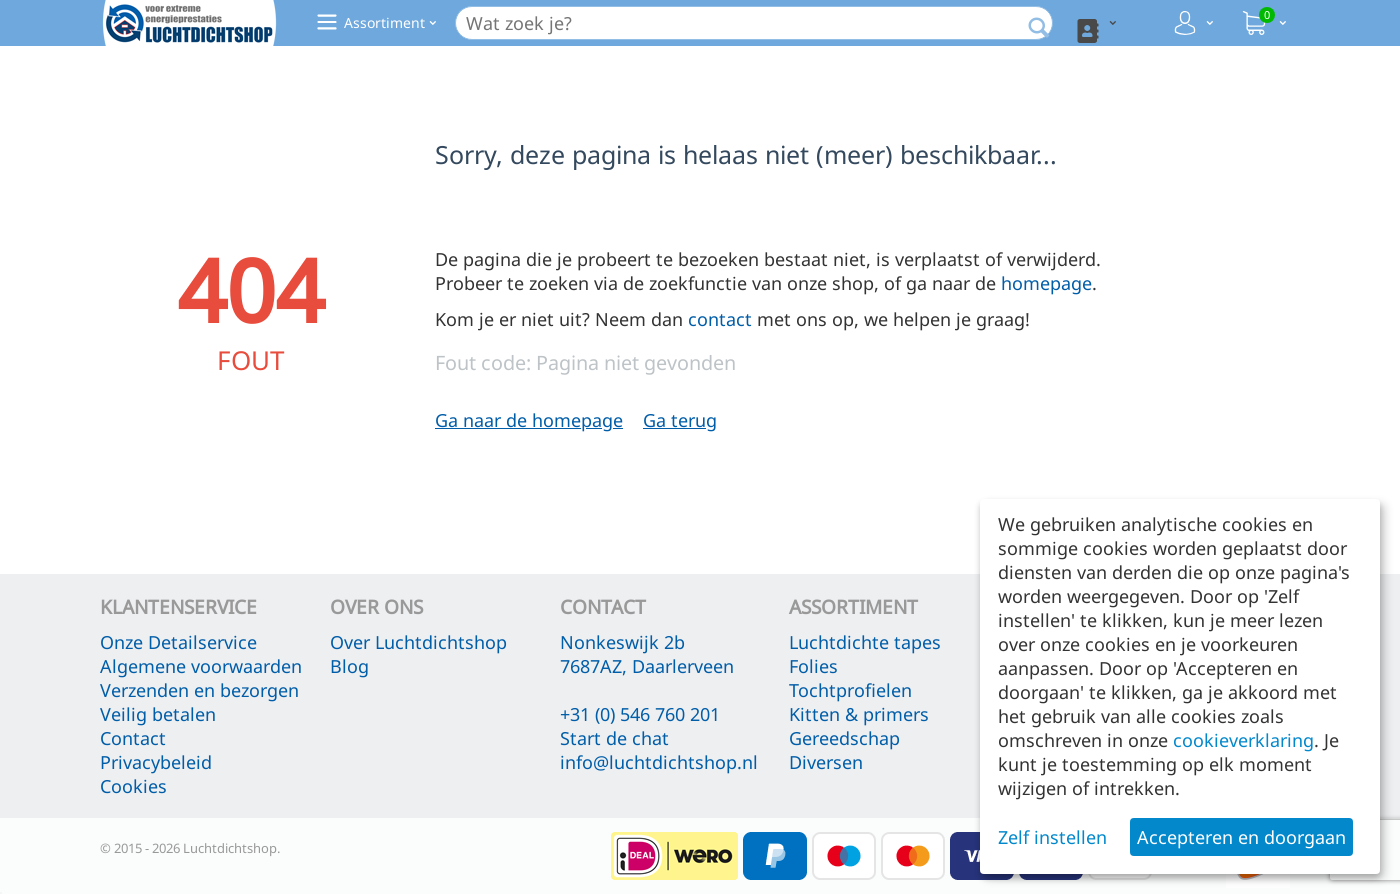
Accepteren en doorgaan (1241, 837)
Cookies (133, 786)
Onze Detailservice (178, 642)
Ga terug (680, 420)
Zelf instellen (1052, 837)
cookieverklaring (1243, 740)
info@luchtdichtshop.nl (659, 762)
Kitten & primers (859, 714)
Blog (349, 666)
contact (720, 319)
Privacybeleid (156, 762)
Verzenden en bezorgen (199, 690)
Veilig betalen (158, 714)
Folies (813, 666)
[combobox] (769, 23)
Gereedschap (844, 738)
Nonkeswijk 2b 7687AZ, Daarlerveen (647, 654)
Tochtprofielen (850, 690)
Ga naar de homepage (529, 420)
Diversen (826, 762)
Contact (133, 738)
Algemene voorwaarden (201, 666)
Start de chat (614, 738)
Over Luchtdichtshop (418, 642)
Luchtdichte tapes (865, 642)
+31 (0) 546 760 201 (640, 714)
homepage (1046, 283)
